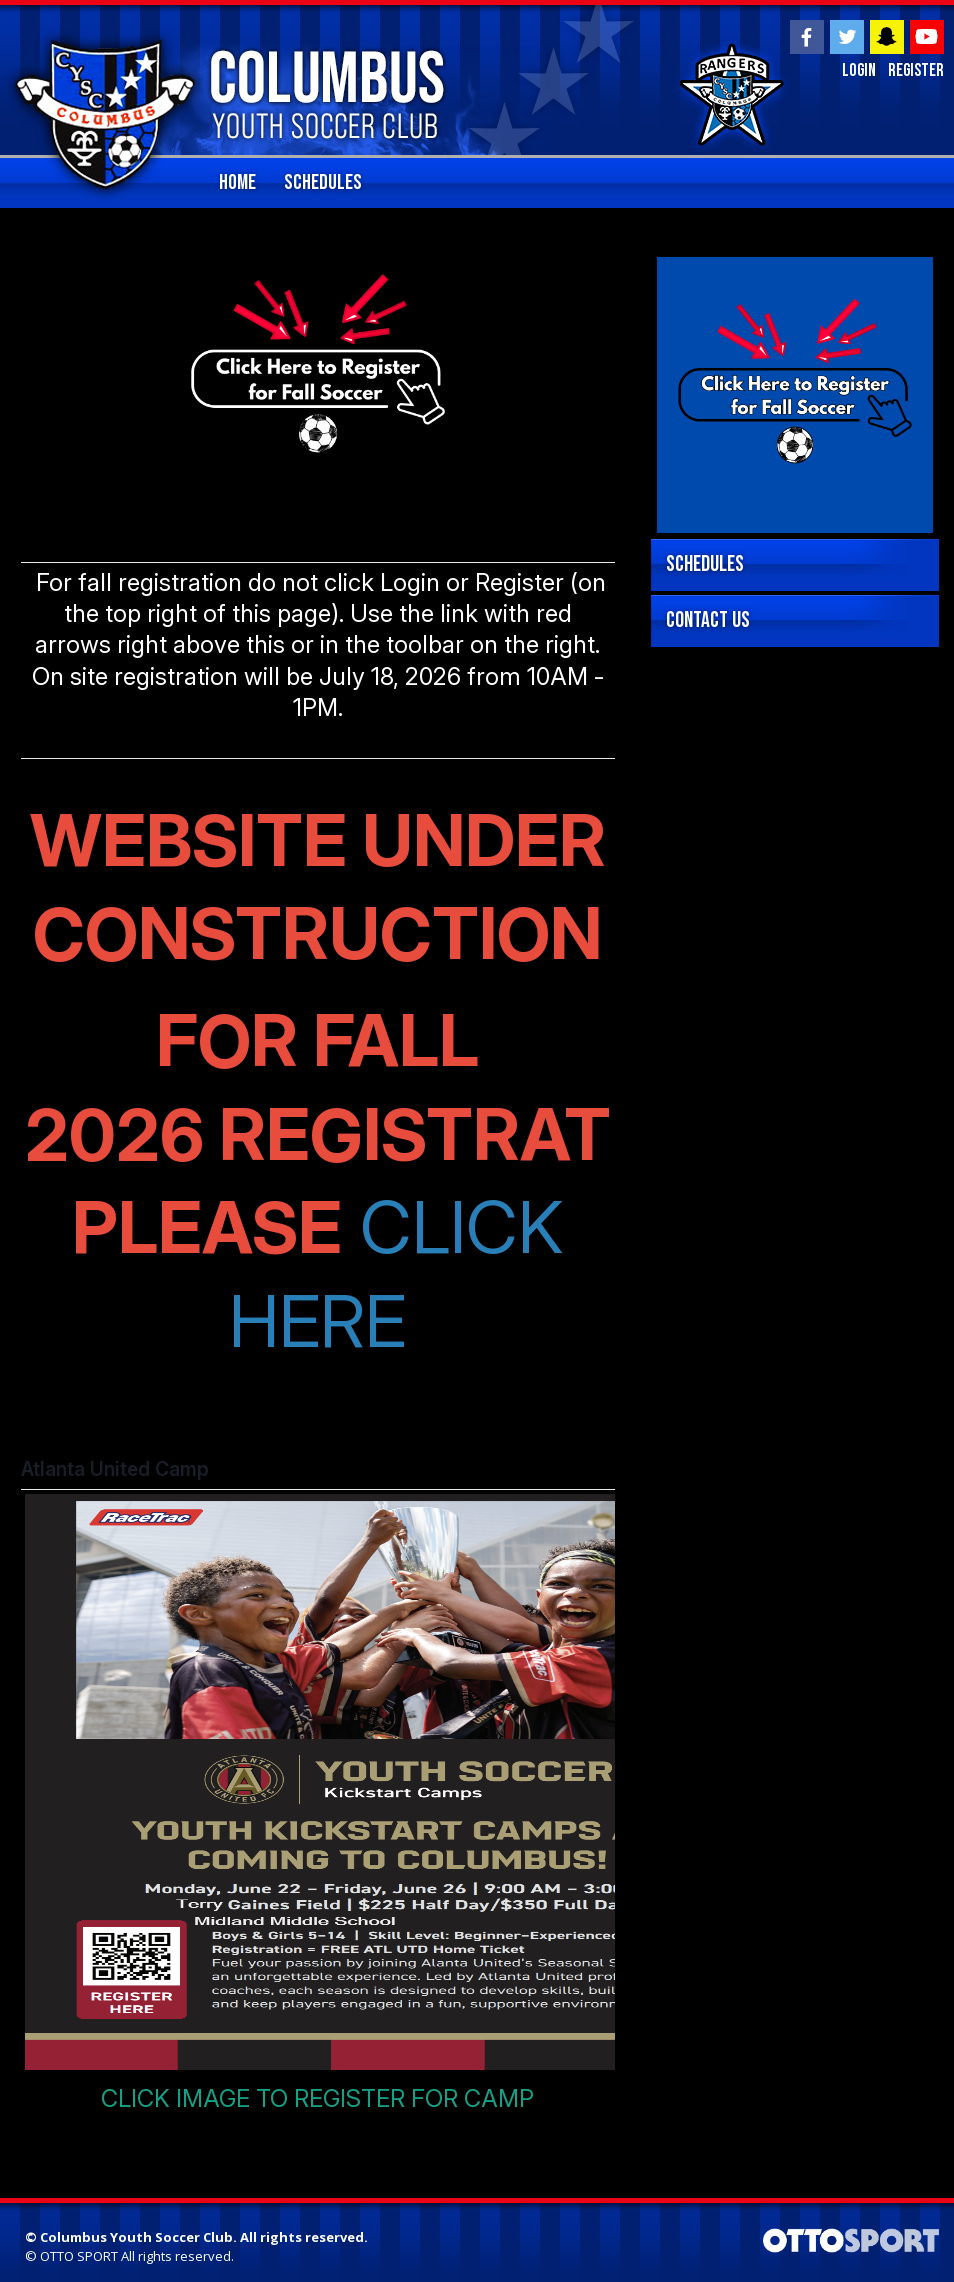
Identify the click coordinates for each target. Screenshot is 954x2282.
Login (857, 71)
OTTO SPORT (79, 2256)
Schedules (323, 182)
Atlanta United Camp (115, 1469)
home (237, 182)
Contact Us (708, 620)
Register (915, 71)
